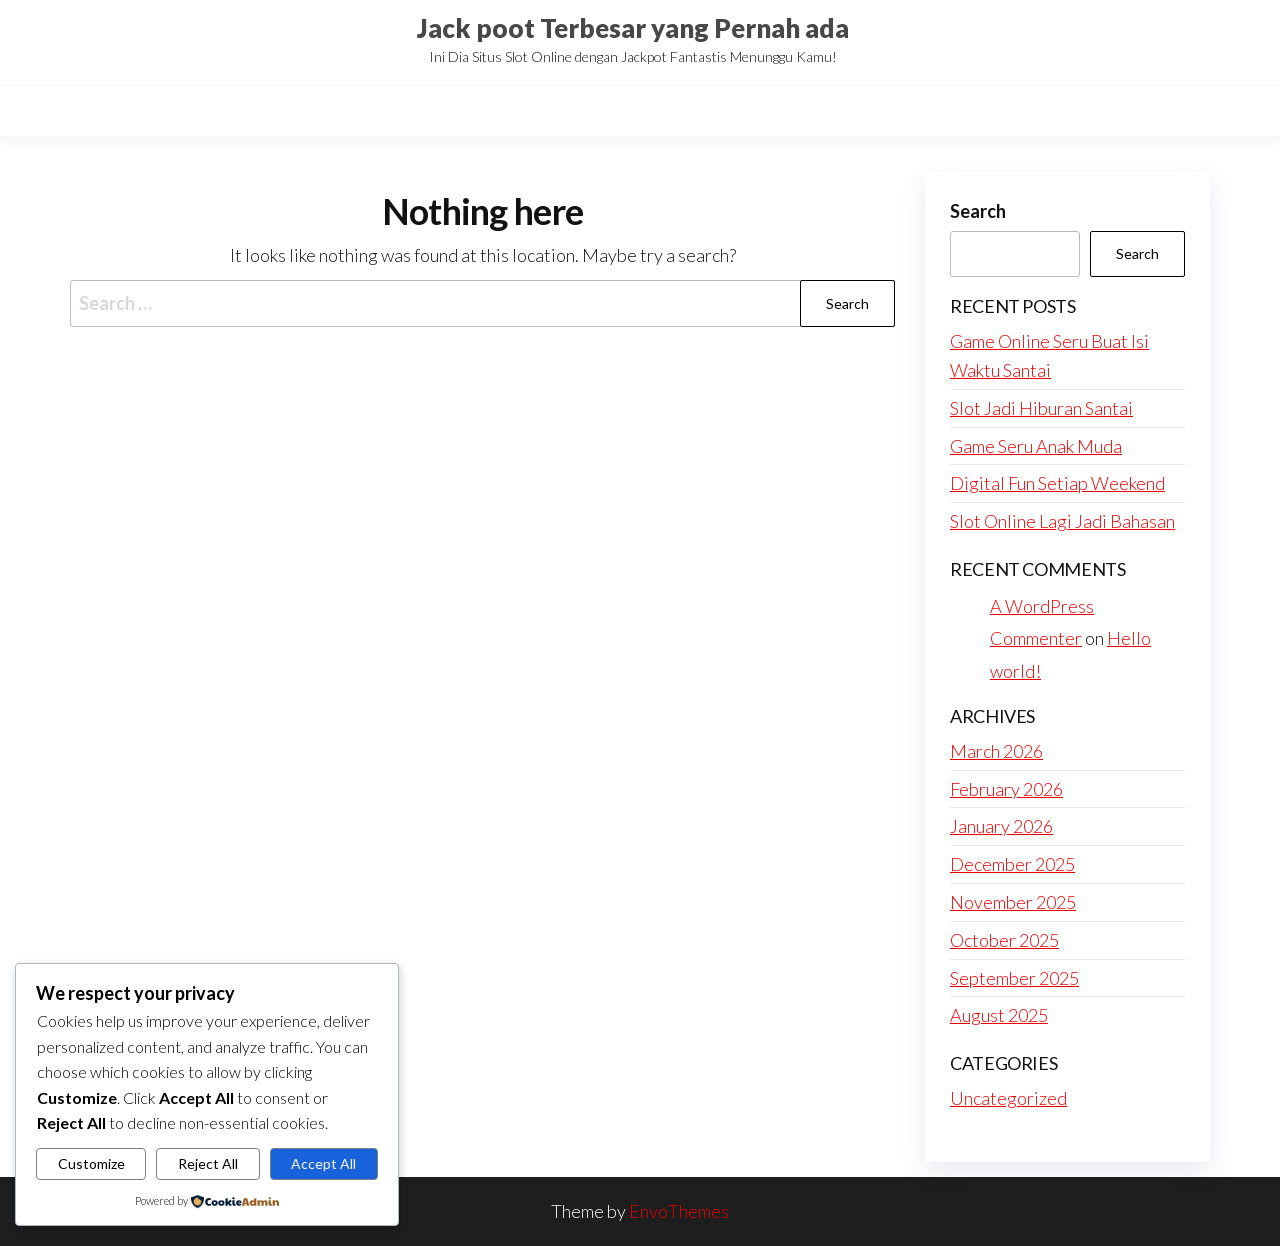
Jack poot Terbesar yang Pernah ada (633, 28)
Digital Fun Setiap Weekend (1057, 483)
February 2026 (1006, 789)
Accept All (323, 1163)
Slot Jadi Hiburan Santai (1041, 408)
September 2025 (1014, 978)
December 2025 (1012, 864)
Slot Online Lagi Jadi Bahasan (1062, 521)
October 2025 (1004, 940)
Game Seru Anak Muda (1036, 446)
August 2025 (999, 1015)
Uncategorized (1008, 1098)
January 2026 (1001, 826)
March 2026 (996, 751)
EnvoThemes (679, 1211)
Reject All (208, 1163)
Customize (91, 1163)
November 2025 (1013, 902)
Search (978, 211)
